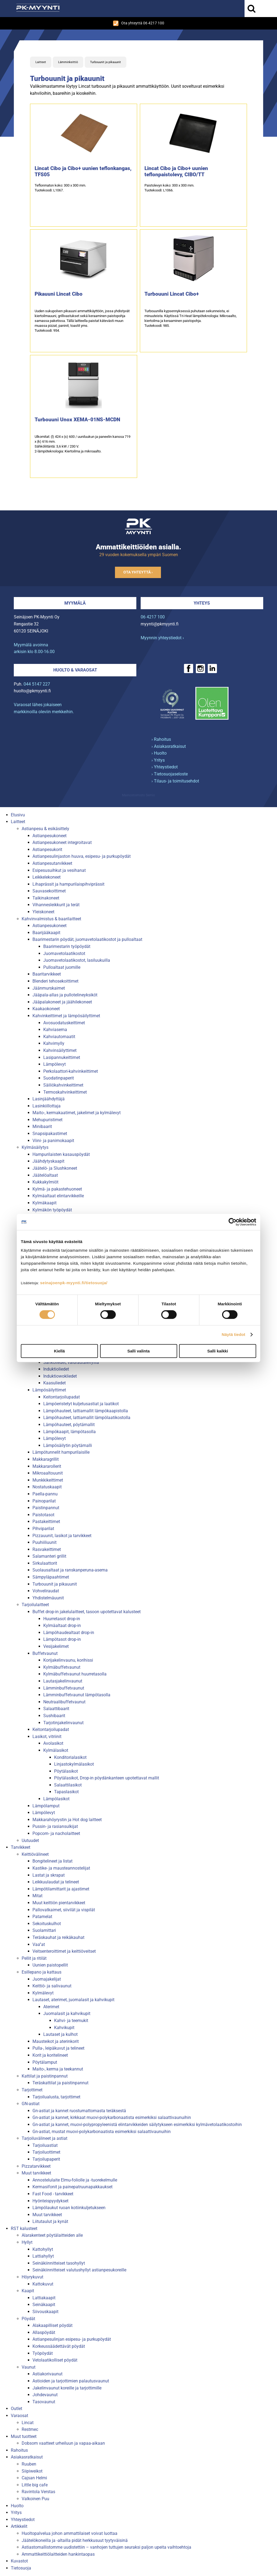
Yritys (16, 2512)
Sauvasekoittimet (49, 891)
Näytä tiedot (233, 1334)
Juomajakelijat (46, 1979)
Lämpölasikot (56, 1798)
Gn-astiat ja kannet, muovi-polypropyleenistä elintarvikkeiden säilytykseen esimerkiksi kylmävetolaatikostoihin (137, 2124)
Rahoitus (19, 2450)
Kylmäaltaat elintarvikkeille (58, 1195)
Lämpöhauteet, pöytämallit (69, 1424)
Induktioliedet (56, 1369)
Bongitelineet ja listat (52, 1861)
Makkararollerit (46, 1466)
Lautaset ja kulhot (60, 2034)
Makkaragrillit (45, 1459)
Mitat (37, 1895)
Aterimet (51, 2006)
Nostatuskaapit (47, 1486)
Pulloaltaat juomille (61, 967)
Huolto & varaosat (75, 670)
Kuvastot (19, 2561)
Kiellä (59, 1351)
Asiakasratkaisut (27, 2457)
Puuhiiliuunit (44, 1542)
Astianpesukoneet (49, 835)
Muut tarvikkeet (36, 2173)
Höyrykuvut (32, 2277)
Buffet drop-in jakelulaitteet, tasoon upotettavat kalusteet (86, 1611)
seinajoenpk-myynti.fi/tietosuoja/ (73, 1282)
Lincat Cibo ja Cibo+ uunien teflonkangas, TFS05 (83, 171)
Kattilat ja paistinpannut (45, 2076)
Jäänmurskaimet (48, 988)
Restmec (30, 2429)
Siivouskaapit (45, 2311)
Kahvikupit (64, 2027)
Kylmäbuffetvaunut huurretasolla (75, 1674)
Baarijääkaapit (46, 932)
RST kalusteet (24, 2228)
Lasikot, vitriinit (46, 1736)
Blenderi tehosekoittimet (55, 981)
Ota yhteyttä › (138, 572)
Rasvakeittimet (46, 1549)
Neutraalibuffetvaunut (64, 1701)
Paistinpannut (45, 1507)
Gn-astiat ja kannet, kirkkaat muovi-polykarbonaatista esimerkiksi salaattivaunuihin (111, 2117)
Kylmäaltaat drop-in (62, 1625)
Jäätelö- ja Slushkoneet (54, 1168)
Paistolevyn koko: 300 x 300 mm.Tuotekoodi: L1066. (169, 187)
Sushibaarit (54, 1715)
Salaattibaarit (56, 1708)
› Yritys (158, 760)
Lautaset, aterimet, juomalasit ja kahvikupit (73, 1999)
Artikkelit (19, 2526)
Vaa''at (38, 1944)
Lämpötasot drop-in (62, 1639)
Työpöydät (42, 2353)
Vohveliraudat (45, 1590)
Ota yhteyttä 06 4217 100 (138, 23)
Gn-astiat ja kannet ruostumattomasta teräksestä (79, 2110)
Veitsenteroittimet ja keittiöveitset (64, 1951)
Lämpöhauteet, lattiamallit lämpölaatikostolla (86, 1417)
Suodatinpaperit (58, 1078)
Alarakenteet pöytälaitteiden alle (52, 2235)
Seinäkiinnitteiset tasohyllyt (58, 2263)
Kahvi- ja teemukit (71, 2020)
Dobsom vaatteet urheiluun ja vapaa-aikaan (63, 2443)
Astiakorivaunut (47, 2373)
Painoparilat (44, 1501)
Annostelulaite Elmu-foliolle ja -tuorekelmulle (74, 2180)
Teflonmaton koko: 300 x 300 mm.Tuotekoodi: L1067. (60, 187)
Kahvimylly (53, 1043)
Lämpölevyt (54, 1064)
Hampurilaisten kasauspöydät (61, 1154)
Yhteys (202, 603)
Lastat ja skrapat (48, 1875)
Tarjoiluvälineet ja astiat (44, 2138)
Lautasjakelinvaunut (62, 1681)
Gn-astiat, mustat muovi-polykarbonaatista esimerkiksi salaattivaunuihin (101, 2131)
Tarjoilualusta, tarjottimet (56, 2096)
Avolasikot (53, 1743)
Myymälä (75, 603)
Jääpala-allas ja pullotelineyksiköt (64, 994)
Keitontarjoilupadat (61, 1397)
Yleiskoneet (43, 911)
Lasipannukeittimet (61, 1057)
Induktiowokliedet (60, 1376)
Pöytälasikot (66, 1771)
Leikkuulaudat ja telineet (55, 1881)
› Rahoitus (161, 739)
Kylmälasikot (55, 1750)
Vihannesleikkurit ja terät (56, 904)
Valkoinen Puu (35, 2498)
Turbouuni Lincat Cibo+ (171, 294)
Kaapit (28, 2290)
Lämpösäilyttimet (49, 1390)
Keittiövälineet (35, 1854)
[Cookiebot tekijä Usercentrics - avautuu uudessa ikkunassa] (232, 1222)
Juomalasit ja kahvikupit (66, 2013)
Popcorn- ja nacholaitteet (56, 1833)
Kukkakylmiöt (45, 1182)
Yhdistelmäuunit (48, 1597)
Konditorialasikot (70, 1757)
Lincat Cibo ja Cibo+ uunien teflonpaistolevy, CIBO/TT (176, 171)
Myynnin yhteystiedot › (162, 637)
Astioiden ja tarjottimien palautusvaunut (70, 2380)
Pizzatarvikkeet (36, 2166)
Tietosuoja (21, 2568)
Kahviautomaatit (59, 1036)
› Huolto (159, 753)
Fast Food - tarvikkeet (52, 2193)
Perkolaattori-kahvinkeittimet (70, 1071)
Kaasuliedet (54, 1382)
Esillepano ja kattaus (41, 1972)
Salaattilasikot (68, 1785)
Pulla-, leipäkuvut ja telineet (58, 2048)
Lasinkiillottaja (46, 1105)
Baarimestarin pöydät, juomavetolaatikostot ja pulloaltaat (87, 939)
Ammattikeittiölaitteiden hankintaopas (58, 2554)
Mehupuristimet (47, 1119)
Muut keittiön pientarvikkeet (58, 1902)
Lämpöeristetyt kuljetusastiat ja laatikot (81, 1403)
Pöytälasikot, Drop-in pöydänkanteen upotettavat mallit (106, 1778)
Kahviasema (55, 1029)
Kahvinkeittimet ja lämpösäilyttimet (66, 1015)
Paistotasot (43, 1514)
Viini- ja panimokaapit (53, 1140)
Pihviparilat (43, 1528)
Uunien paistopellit (50, 1965)
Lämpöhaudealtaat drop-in (68, 1632)
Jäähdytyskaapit (48, 1161)
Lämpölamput (46, 1805)
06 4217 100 (153, 616)
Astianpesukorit (47, 849)
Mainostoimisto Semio (138, 795)
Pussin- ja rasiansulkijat (55, 1826)
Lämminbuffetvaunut (63, 1688)
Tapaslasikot (66, 1791)
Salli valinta (138, 1351)
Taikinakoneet (45, 898)
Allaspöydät (43, 2332)
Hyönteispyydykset (50, 2200)
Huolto (17, 2505)
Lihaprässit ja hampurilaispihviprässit (68, 884)
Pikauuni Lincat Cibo (59, 294)
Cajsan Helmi (34, 2477)
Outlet (16, 2408)
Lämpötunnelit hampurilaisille (61, 1452)
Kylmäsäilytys (35, 1147)
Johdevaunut (45, 2394)
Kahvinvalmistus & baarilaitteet (51, 918)
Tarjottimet (32, 2089)
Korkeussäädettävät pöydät (58, 2346)
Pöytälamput (44, 2062)
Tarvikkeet (20, 1847)
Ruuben (29, 2464)
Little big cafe (35, 2484)
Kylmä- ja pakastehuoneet (57, 1189)
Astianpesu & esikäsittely (45, 828)
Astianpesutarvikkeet (52, 863)
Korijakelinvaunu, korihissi (68, 1660)
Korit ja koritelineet (50, 2055)
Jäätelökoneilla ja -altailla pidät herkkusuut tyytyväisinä (75, 2540)
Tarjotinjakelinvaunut (63, 1722)
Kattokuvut (42, 2284)
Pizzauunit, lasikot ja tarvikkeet (61, 1535)
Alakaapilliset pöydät (52, 2325)
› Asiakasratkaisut (168, 746)
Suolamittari (44, 1930)
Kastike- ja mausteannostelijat (61, 1868)
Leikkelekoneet (46, 877)
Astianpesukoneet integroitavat (62, 842)
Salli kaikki (217, 1351)
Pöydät (28, 2318)
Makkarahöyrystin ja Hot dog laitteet (67, 1819)
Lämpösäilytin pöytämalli (67, 1445)
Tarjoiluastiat (45, 2145)
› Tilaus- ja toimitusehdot (175, 781)
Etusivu (18, 814)
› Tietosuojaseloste (169, 774)
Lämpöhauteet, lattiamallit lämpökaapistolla (85, 1410)
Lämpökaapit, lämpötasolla (69, 1431)
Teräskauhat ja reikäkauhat (58, 1937)
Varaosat (19, 2415)
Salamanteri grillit (49, 1556)
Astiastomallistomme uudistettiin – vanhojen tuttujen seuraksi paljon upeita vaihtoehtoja (106, 2547)
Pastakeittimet (46, 1521)
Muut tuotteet (24, 2436)
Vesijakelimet (56, 1646)
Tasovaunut (43, 2401)
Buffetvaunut (45, 1653)
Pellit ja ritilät (34, 1958)
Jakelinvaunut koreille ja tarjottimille (66, 2388)
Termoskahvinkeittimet (65, 1092)
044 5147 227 (37, 684)
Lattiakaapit (43, 2297)
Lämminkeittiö (68, 62)
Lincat (28, 2422)
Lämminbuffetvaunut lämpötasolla (76, 1694)
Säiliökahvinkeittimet (63, 1085)
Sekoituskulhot (46, 1923)
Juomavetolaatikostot (64, 953)
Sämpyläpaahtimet (50, 1577)
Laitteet (40, 62)
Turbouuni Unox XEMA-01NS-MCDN (77, 419)
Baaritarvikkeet (46, 974)
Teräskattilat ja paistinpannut (60, 2082)
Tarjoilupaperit (46, 2159)
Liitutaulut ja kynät (50, 2221)
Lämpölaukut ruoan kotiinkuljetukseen (68, 2207)
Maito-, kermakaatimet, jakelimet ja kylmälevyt (76, 1112)
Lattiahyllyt (43, 2256)
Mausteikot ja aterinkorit (55, 2041)
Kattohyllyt (42, 2249)
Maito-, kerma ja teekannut (57, 2069)
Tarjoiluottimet (46, 2152)
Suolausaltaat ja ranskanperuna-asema (70, 1570)
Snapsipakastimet (49, 1133)
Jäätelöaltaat (45, 1175)
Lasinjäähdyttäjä (48, 1098)
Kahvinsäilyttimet (60, 1050)
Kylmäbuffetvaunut (61, 1667)
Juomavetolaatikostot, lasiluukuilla (76, 960)
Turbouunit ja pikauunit (105, 62)
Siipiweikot (32, 2471)
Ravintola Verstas (38, 2491)
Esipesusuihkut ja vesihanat (59, 870)
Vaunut (28, 2367)
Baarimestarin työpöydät (66, 946)
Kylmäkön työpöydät (52, 1209)
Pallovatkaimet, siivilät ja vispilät (63, 1909)
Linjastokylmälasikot (74, 1764)
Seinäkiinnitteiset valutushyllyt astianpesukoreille (79, 2269)
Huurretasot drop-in (61, 1618)
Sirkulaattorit (44, 1563)
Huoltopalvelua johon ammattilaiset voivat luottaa (69, 2533)
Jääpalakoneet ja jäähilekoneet (62, 1002)
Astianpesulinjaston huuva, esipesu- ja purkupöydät (81, 856)
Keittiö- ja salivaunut (51, 1985)
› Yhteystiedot (164, 766)
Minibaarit (42, 1126)
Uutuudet (30, 1840)
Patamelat (42, 1916)
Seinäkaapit (43, 2304)
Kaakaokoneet (46, 1008)
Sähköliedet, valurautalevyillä (71, 1362)
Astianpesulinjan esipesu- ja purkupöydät (71, 2339)
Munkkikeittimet (47, 1480)
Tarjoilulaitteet (35, 1604)
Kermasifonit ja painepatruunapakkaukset (72, 2186)
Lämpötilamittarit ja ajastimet (60, 1889)
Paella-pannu (45, 1493)
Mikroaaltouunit (47, 1473)
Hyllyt (27, 2242)
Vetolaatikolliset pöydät (54, 2360)
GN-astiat (30, 2103)
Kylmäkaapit (44, 1202)
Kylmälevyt (43, 1992)
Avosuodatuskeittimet (64, 1022)
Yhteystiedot (23, 2519)
